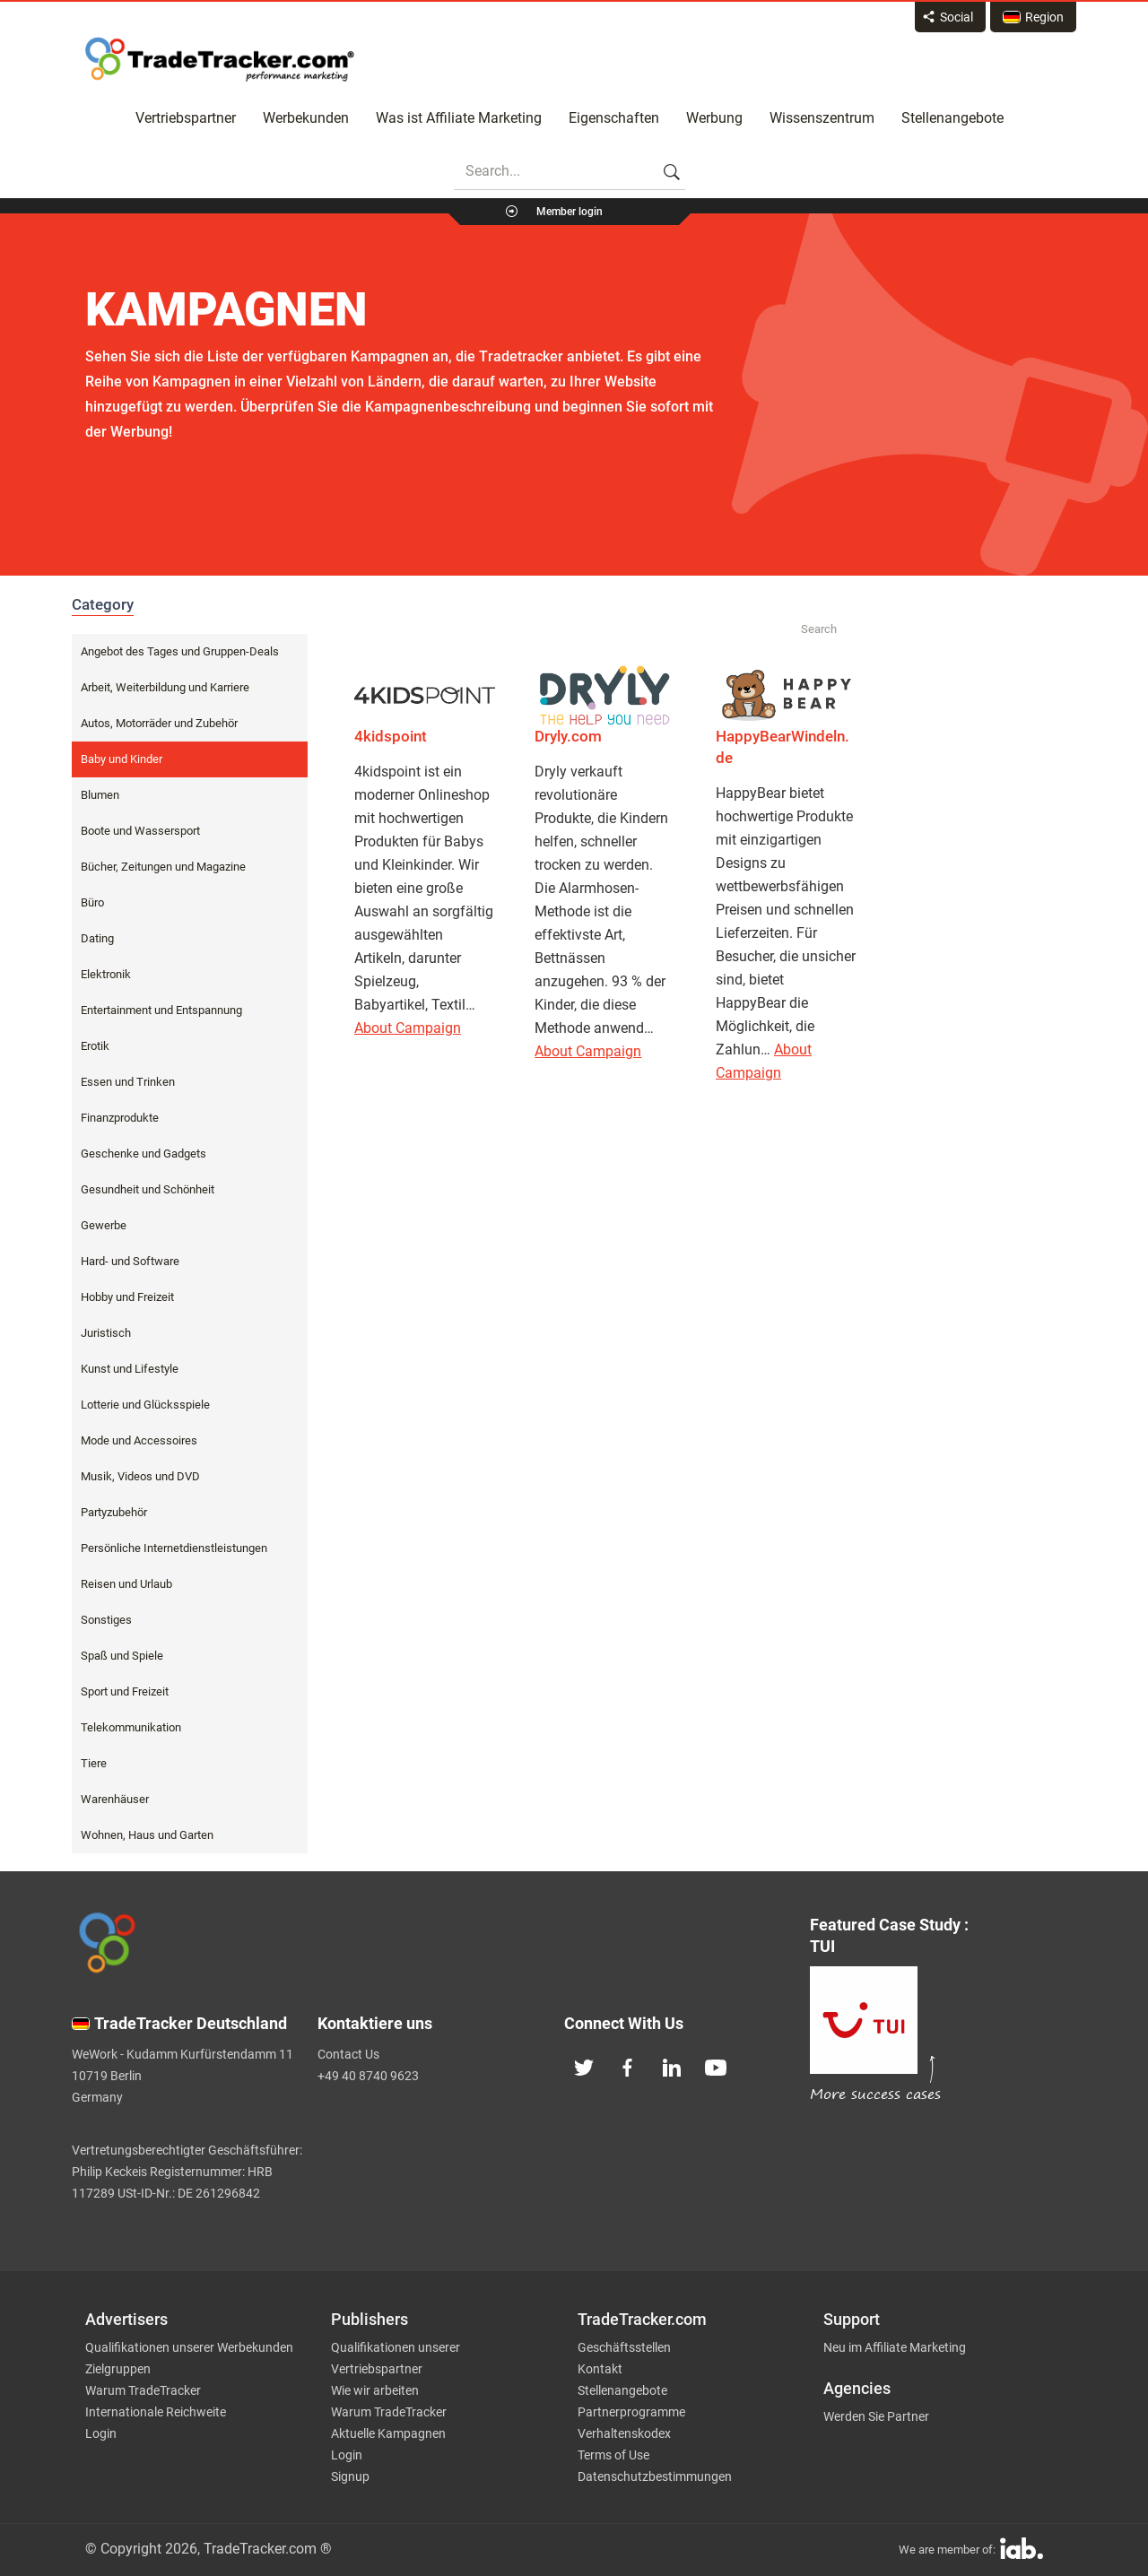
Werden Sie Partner (876, 2416)
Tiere (94, 1763)
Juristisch (106, 1333)
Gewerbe (103, 1225)
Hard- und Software (130, 1261)
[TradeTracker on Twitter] (584, 2066)
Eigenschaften (614, 117)
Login (101, 2433)
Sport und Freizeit (125, 1691)
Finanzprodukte (120, 1117)
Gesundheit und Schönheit (147, 1189)
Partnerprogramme (631, 2412)
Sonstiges (106, 1619)
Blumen (100, 795)
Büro (92, 902)
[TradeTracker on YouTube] (715, 2066)
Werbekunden (306, 117)
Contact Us (348, 2054)
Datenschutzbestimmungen (655, 2476)
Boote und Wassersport (140, 830)
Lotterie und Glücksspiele (145, 1404)
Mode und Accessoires (139, 1440)
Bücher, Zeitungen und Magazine (163, 866)
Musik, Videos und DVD (140, 1476)
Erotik (95, 1046)
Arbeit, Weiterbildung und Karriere (165, 687)
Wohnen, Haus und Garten (147, 1835)
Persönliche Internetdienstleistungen (174, 1548)
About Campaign (407, 1027)
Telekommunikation (131, 1727)
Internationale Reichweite (155, 2412)
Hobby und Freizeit (127, 1297)
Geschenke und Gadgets (143, 1153)
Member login (569, 211)
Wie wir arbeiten (375, 2390)
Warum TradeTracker (143, 2390)
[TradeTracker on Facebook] (628, 2066)
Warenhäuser (115, 1799)
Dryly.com (568, 736)
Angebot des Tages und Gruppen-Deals (180, 651)
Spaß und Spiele (122, 1655)
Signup (350, 2476)
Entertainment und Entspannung (161, 1010)
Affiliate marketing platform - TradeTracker (219, 59)
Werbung (714, 117)
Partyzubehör (114, 1512)
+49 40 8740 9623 (368, 2076)
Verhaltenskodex (624, 2433)
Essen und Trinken (128, 1082)
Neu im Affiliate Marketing (894, 2347)
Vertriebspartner (185, 117)
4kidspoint (390, 736)
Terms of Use (613, 2455)
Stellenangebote (952, 117)
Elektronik (106, 974)
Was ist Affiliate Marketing (459, 117)
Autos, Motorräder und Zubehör (159, 723)
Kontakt (600, 2369)
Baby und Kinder (121, 759)
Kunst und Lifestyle (129, 1368)
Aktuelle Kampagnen (388, 2433)
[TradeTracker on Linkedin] (672, 2066)
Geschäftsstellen (624, 2347)
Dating (97, 938)
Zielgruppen (118, 2369)
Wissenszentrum (822, 117)
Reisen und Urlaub (126, 1584)
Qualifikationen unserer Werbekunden (189, 2347)
